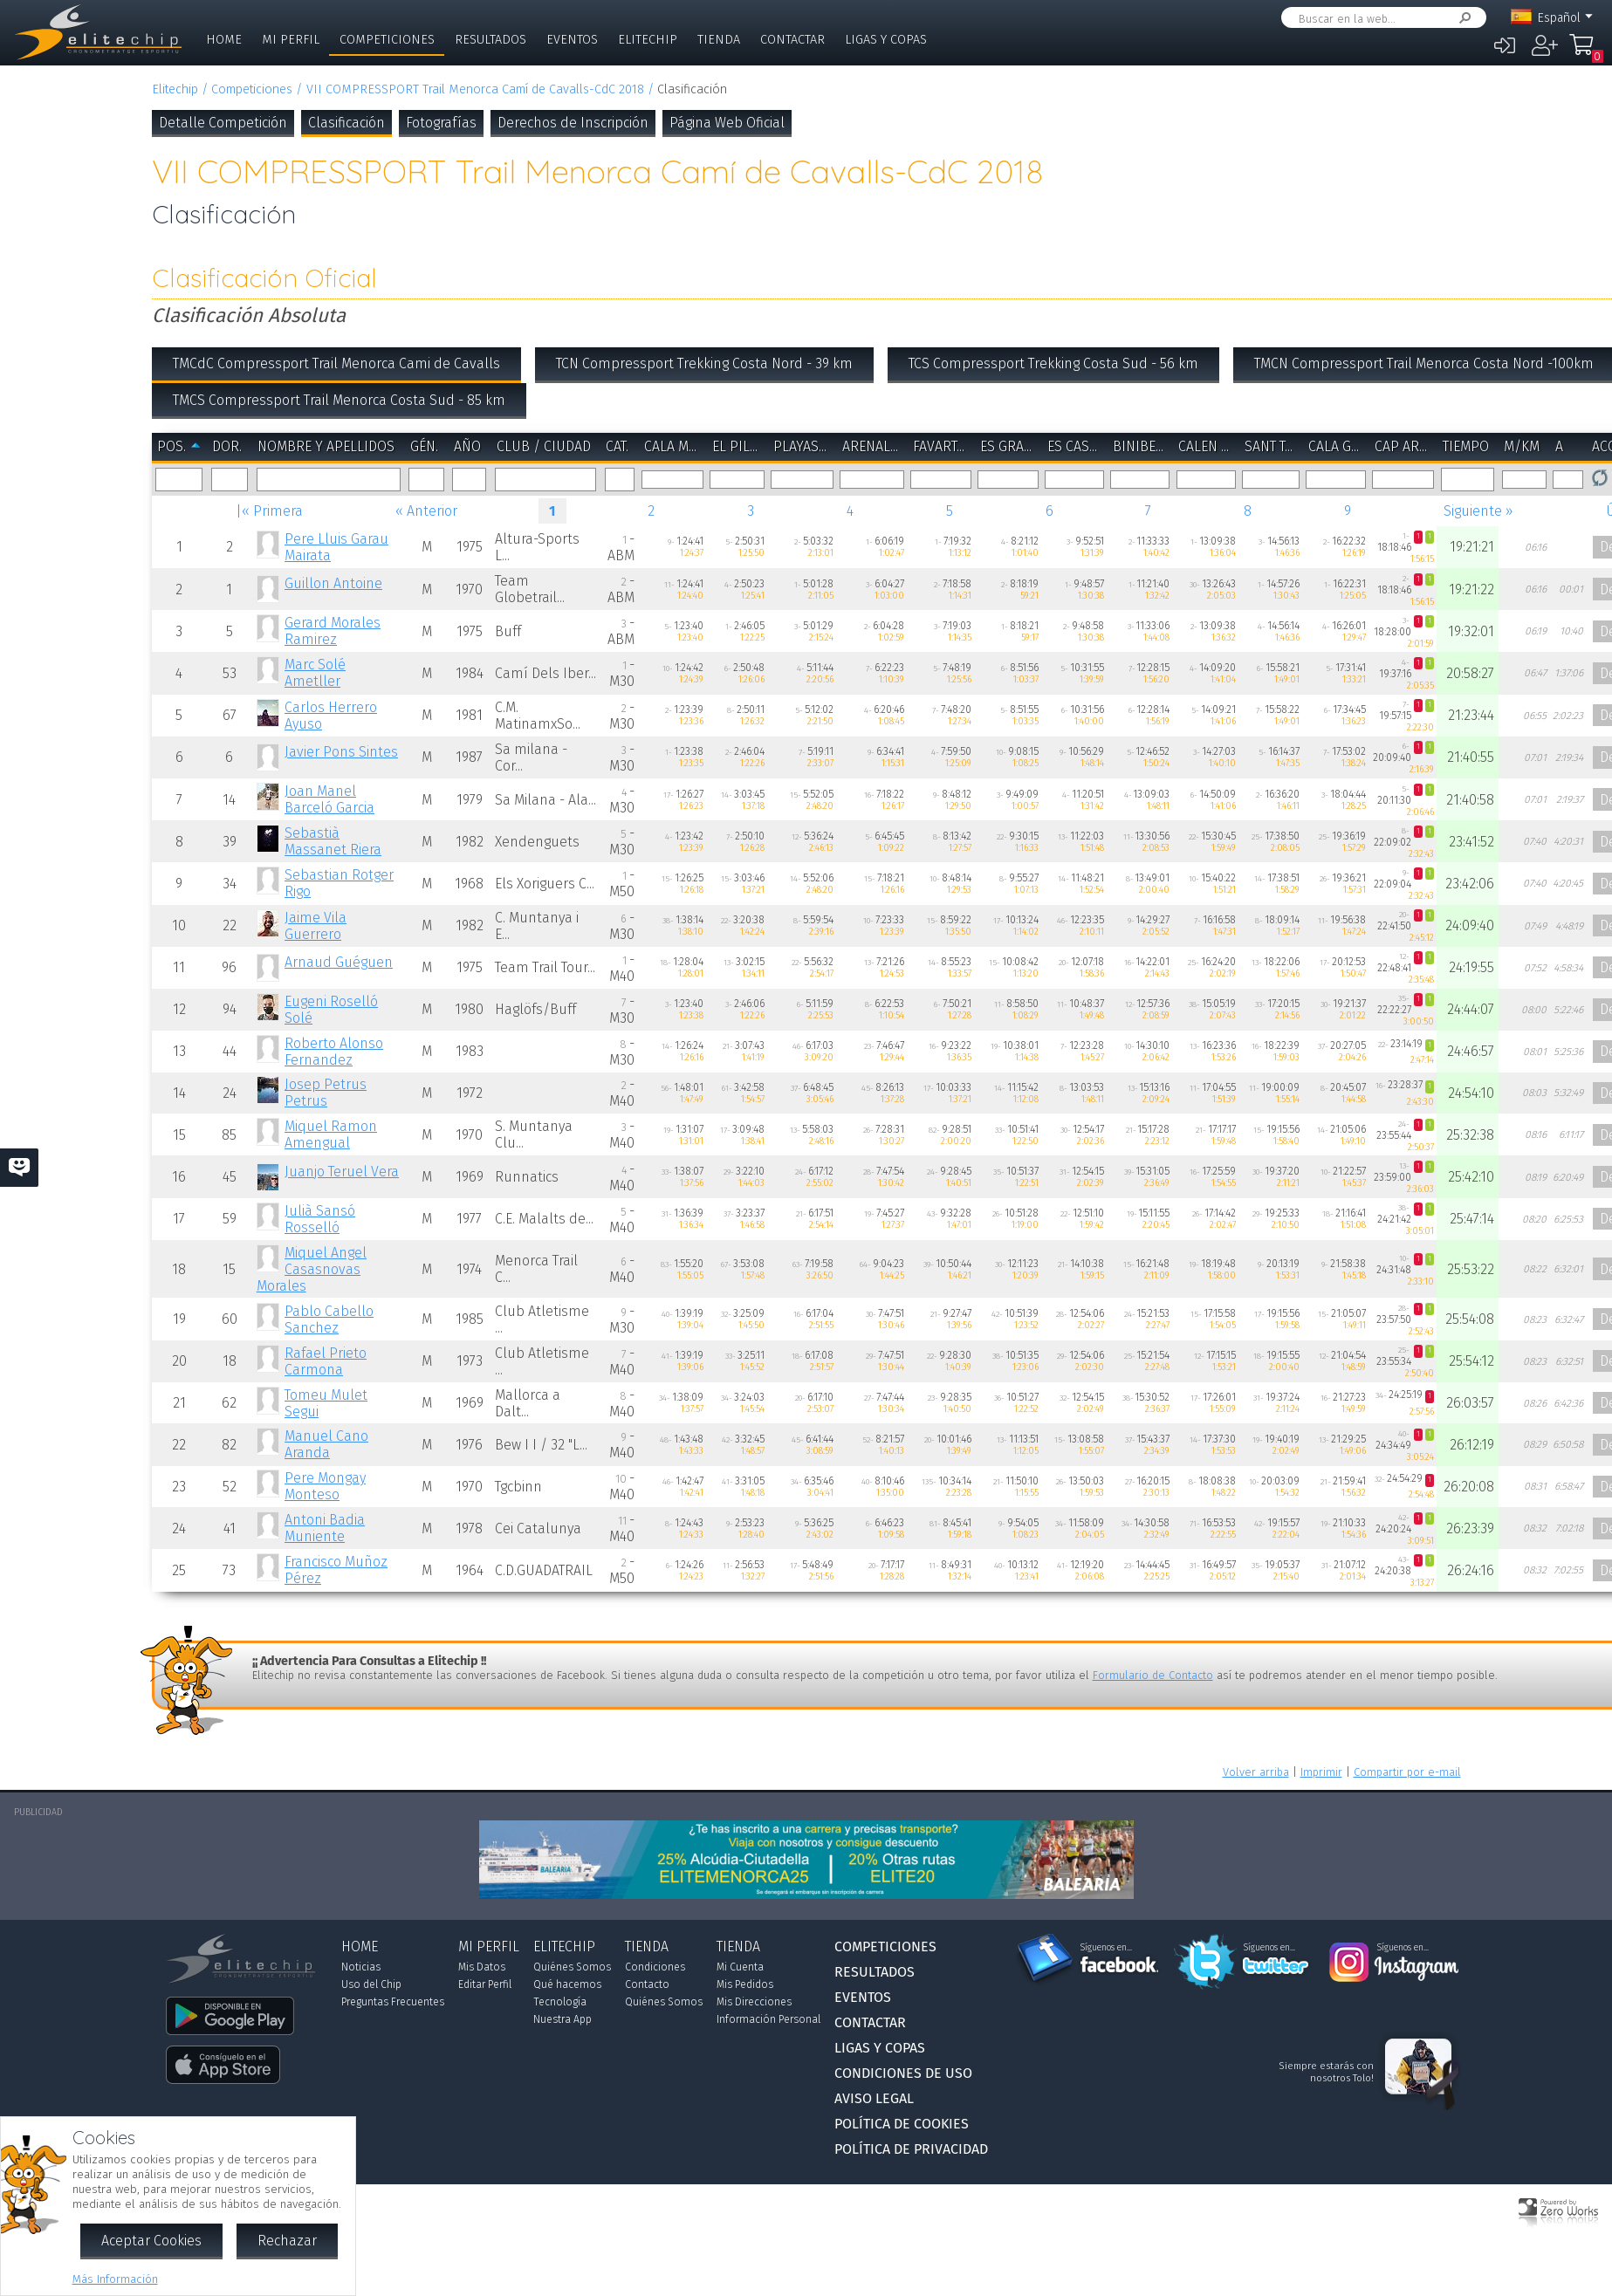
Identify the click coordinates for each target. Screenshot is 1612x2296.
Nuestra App (562, 2019)
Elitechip (647, 39)
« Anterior (426, 511)
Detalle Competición (223, 122)
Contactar (792, 39)
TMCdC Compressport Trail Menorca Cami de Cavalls (336, 363)
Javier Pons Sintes (341, 752)
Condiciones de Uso (903, 2073)
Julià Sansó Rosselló (320, 1219)
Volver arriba (1256, 1772)
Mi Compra (1585, 52)
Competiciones (387, 39)
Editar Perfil (484, 1984)
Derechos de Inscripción (572, 122)
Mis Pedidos (745, 1984)
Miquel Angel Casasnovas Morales (312, 1269)
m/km (1522, 446)
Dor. (227, 446)
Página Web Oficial (727, 122)
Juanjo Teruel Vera (342, 1171)
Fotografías (441, 122)
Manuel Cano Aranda (326, 1444)
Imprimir (1321, 1772)
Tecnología (559, 2002)
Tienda (718, 39)
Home (224, 39)
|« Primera (269, 511)
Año (467, 446)
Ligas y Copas (886, 39)
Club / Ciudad (544, 446)
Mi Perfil (290, 39)
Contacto (647, 1984)
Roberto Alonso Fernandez (334, 1051)
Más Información (115, 2279)
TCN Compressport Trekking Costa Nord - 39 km (704, 363)
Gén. (424, 446)
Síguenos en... (1106, 1948)
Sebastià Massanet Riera (333, 841)
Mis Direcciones (754, 2002)
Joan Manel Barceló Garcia (329, 799)
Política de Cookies (901, 2123)
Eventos (572, 39)
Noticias (361, 1967)
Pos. (171, 446)
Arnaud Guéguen (339, 962)
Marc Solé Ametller (315, 672)
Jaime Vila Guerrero (315, 925)
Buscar (1461, 18)
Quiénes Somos (572, 1967)
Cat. (617, 446)
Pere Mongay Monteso (325, 1486)
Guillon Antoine (333, 583)
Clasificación (346, 122)
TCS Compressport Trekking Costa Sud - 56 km (1053, 363)
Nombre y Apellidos (325, 446)
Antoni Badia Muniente (325, 1528)
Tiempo (1466, 446)
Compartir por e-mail (1407, 1772)
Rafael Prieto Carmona (326, 1361)
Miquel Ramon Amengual (331, 1134)
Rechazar (287, 2240)
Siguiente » (1478, 511)
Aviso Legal (874, 2098)
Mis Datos (481, 1967)
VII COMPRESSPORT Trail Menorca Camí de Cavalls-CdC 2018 (475, 89)
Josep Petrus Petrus (326, 1092)
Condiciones (655, 1967)
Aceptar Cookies (151, 2240)
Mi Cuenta (740, 1967)
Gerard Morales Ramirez (333, 631)
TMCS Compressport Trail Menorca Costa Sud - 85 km (339, 400)
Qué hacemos (567, 1984)
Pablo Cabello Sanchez (329, 1319)
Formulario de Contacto (1153, 1675)
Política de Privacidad (911, 2149)
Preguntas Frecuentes (392, 2002)
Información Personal (768, 2019)
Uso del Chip (371, 1984)
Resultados (490, 39)
